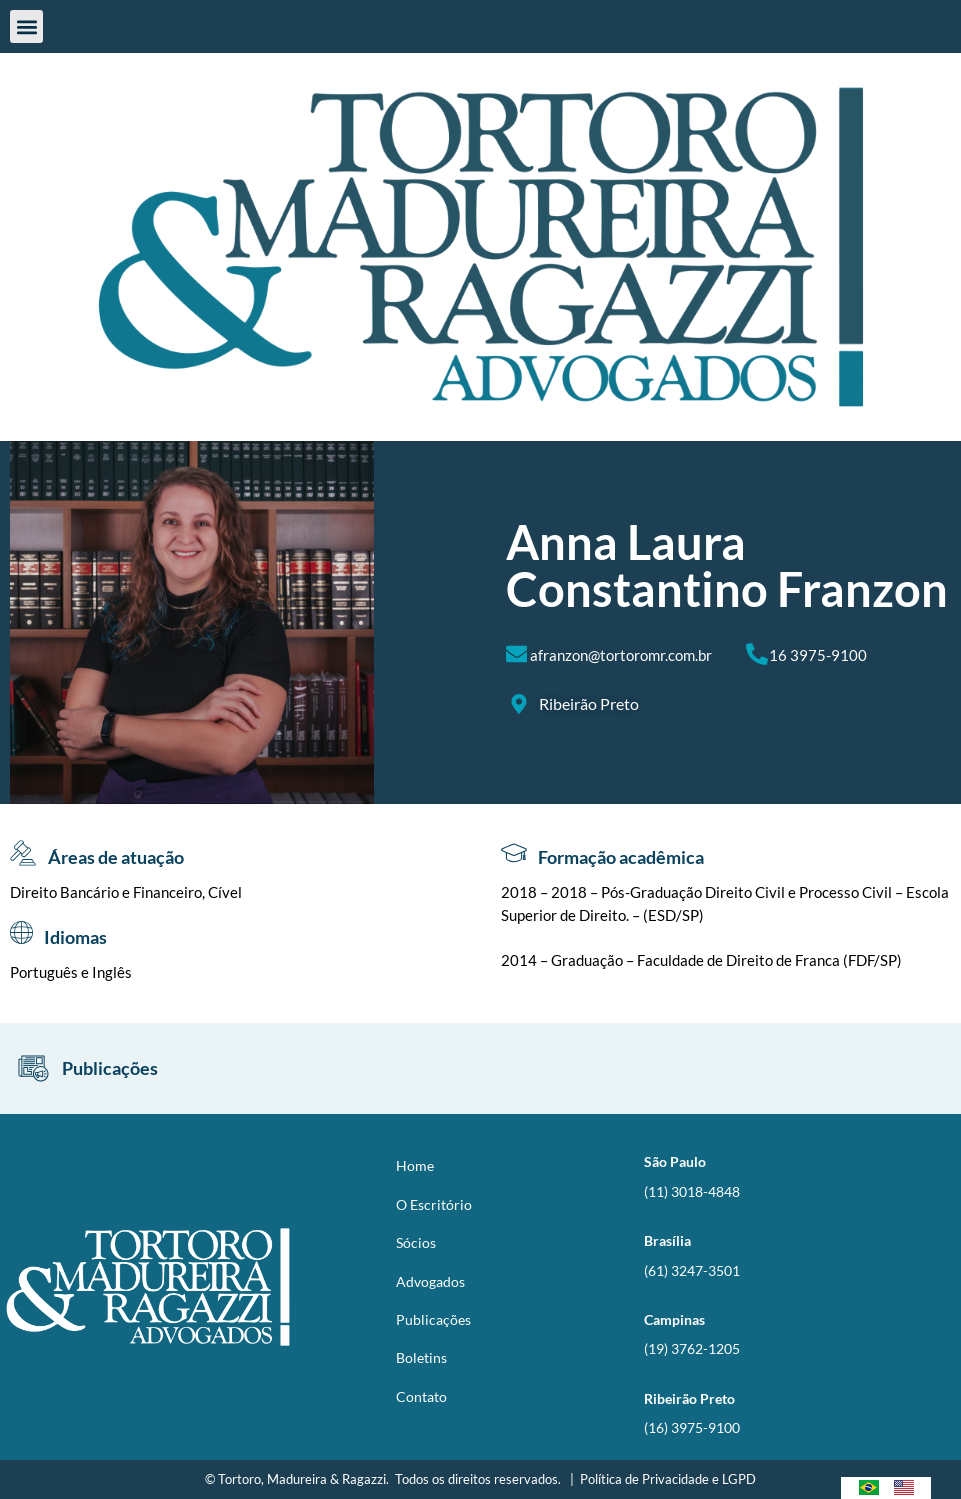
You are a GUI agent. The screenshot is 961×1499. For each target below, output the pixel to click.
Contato (421, 1396)
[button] (26, 26)
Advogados (430, 1281)
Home (415, 1165)
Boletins (421, 1357)
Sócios (416, 1242)
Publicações (433, 1319)
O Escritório (434, 1204)
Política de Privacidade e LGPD (668, 1479)
